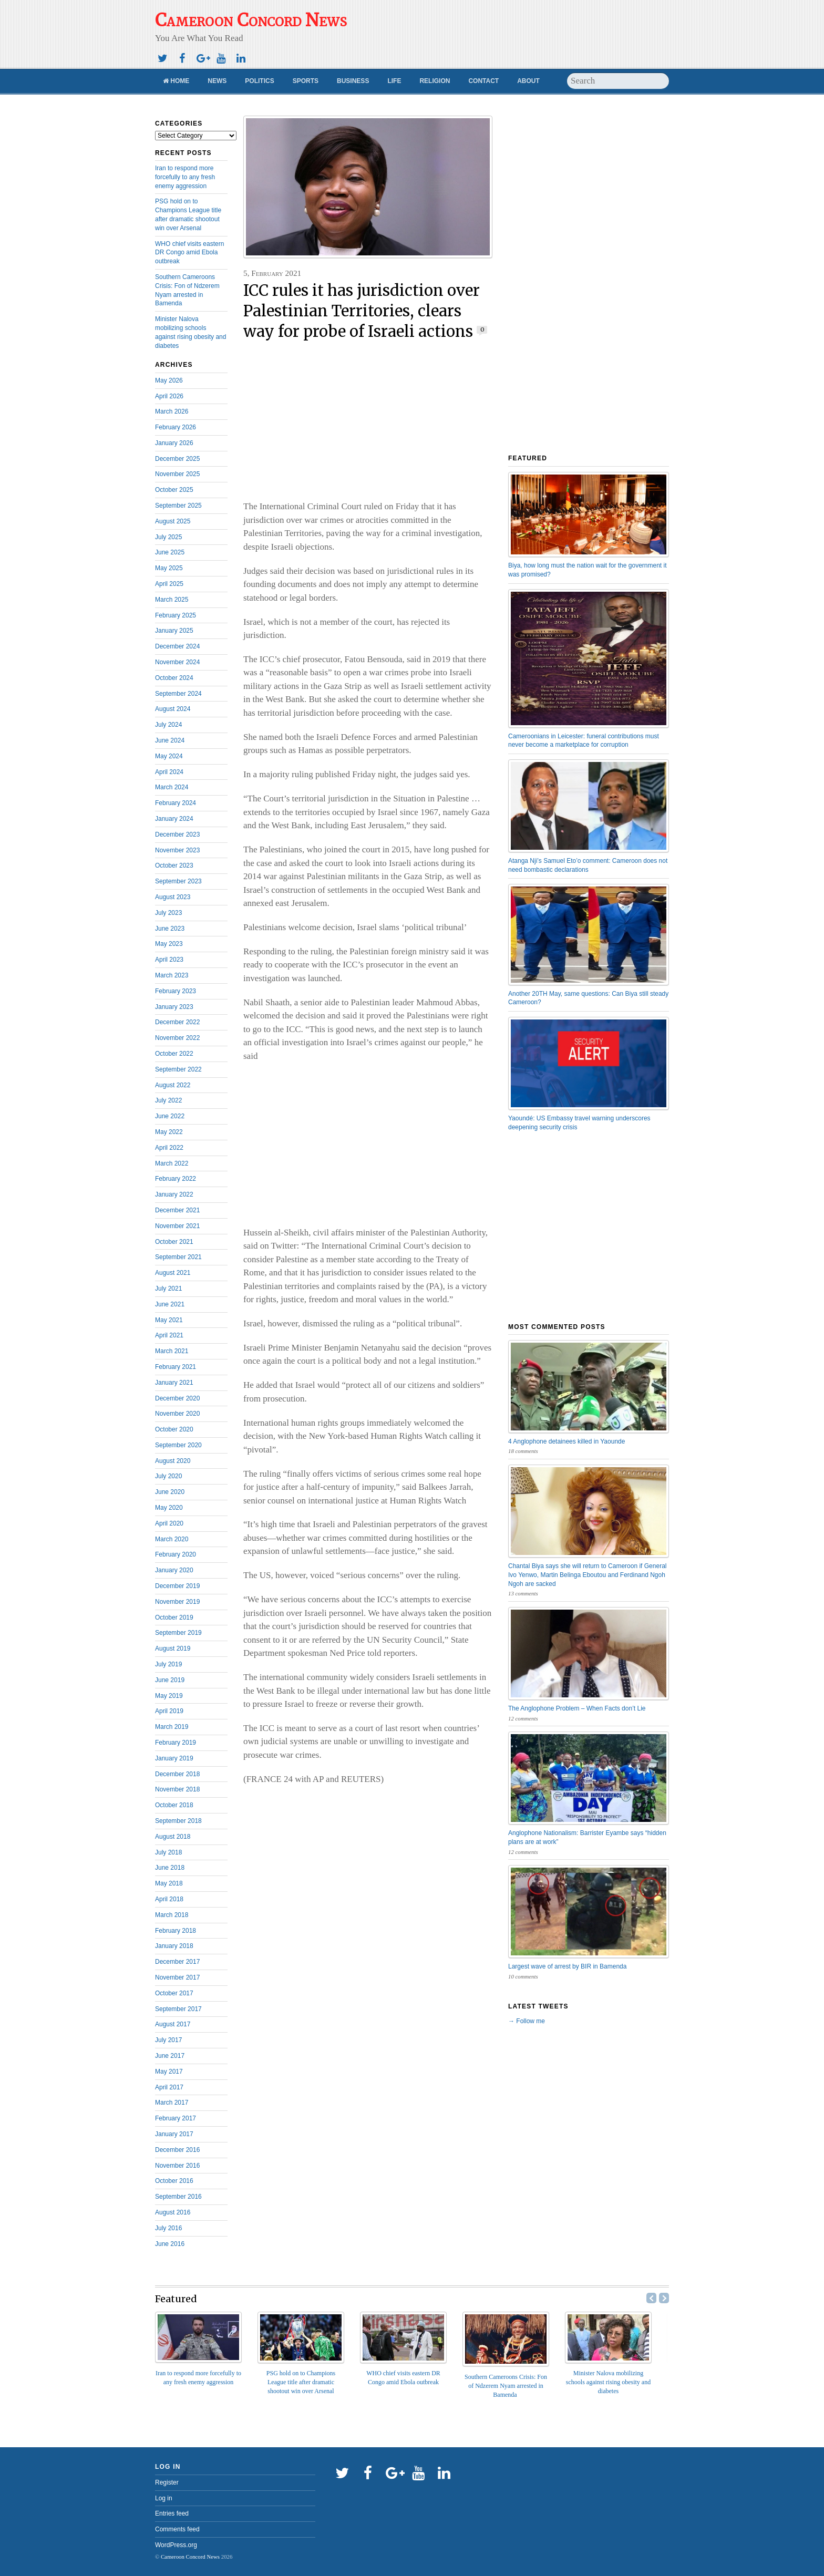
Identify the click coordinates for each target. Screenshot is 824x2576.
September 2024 (178, 693)
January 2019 (174, 1758)
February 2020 (175, 1554)
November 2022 (177, 1038)
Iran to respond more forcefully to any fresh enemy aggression (185, 177)
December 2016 (177, 2149)
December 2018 (177, 1774)
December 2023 (177, 834)
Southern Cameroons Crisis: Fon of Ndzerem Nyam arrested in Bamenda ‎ (506, 2385)
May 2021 (169, 1320)
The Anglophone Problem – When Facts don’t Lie (577, 1708)
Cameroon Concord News (190, 2556)
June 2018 (169, 1867)
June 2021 (169, 1304)
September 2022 (178, 1069)
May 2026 (169, 380)
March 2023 (171, 975)
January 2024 (174, 818)
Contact (483, 81)
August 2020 (172, 1461)
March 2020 (171, 1539)
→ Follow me (526, 2021)
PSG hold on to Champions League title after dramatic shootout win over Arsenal (300, 2382)
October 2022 (174, 1053)
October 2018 (174, 1805)
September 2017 (178, 2009)
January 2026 (174, 443)
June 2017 (169, 2055)
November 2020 (177, 1413)
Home (176, 81)
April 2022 (169, 1147)
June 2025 (169, 552)
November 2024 (177, 662)
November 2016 (177, 2165)
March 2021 (171, 1351)
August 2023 (172, 897)
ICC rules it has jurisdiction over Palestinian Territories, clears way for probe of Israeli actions (361, 311)
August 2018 (172, 1836)
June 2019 (169, 1680)
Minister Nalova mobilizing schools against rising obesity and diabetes (608, 2382)
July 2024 (168, 724)
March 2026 (171, 411)
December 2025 (177, 458)
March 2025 (171, 599)
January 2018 (174, 1946)
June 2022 (169, 1116)
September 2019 (178, 1632)
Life (394, 81)
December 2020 (177, 1398)
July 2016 (168, 2228)
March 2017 (171, 2102)
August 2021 (172, 1272)
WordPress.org (176, 2545)
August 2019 (172, 1648)
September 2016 (178, 2196)
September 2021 (178, 1257)
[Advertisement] (511, 29)
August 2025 (172, 521)
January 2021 (174, 1382)
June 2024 (169, 740)
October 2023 (174, 865)
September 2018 (178, 1821)
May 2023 (169, 943)
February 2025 (175, 615)
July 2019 (168, 1664)
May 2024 (169, 756)
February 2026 (175, 427)
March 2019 (171, 1726)
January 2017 (174, 2134)
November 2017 (177, 1977)
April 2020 (169, 1523)
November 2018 (177, 1789)
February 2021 (175, 1367)
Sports (305, 81)
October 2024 (174, 678)
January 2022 (174, 1194)
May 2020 (169, 1507)
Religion (434, 81)
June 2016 (169, 2244)
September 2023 (178, 881)
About (528, 81)
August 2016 (172, 2212)
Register (167, 2482)
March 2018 (171, 1915)
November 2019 (177, 1601)
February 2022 (175, 1178)
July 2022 (168, 1100)
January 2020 (174, 1570)
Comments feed (177, 2529)
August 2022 (172, 1085)
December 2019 (177, 1586)
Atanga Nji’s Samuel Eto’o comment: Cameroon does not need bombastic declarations (587, 865)
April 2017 (169, 2087)
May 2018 (169, 1883)
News (217, 81)
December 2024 (177, 646)
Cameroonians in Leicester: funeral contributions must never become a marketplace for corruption (583, 741)
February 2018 (175, 1930)
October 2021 (174, 1241)
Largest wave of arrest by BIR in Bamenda (567, 1966)
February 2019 (175, 1742)
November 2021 (177, 1226)
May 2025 (169, 568)
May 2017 (169, 2071)
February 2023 (175, 991)
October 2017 (174, 1993)
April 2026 (169, 396)
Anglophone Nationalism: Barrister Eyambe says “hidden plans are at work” (587, 1837)
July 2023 (168, 912)
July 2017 (168, 2040)
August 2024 (172, 709)
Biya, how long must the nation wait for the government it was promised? (587, 570)
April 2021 (169, 1335)
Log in (163, 2498)
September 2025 (178, 505)
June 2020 (169, 1492)
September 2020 (178, 1445)
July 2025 (168, 537)
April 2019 (169, 1711)
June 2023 (169, 928)
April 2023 (169, 959)
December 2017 (177, 1961)
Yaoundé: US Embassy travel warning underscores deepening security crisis (579, 1123)
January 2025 (174, 630)
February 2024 (175, 803)
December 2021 (177, 1210)
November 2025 (177, 474)
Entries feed (172, 2513)
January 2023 (174, 1007)
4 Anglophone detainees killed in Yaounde (566, 1441)
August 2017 (172, 2024)
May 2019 (169, 1695)
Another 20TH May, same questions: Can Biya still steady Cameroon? (588, 998)
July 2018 (168, 1852)
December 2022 (177, 1022)
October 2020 (174, 1429)
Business (353, 81)
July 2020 (168, 1476)
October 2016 (174, 2181)
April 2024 (169, 772)
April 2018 (169, 1899)
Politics (259, 81)
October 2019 (174, 1617)
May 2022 (169, 1132)
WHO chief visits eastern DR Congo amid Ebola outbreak (189, 252)
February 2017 (175, 2118)
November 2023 (177, 850)
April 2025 (169, 584)
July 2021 (168, 1288)
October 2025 (174, 489)
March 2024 (171, 787)
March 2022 (171, 1163)
